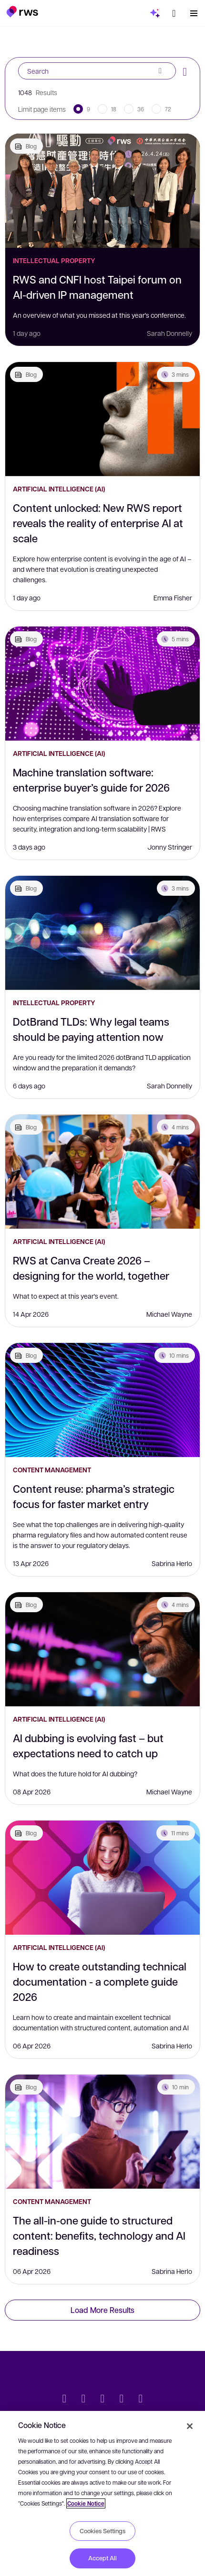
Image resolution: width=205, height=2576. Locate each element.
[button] (22, 11)
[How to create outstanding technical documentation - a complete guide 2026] (102, 1878)
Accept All (102, 2558)
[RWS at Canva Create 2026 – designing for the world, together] (102, 1172)
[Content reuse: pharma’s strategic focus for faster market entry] (102, 1400)
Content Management (52, 1469)
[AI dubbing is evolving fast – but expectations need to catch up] (102, 1649)
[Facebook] (102, 2399)
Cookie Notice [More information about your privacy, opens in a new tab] (85, 2503)
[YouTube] (121, 2399)
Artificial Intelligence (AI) (59, 488)
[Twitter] (64, 2399)
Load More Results (102, 2310)
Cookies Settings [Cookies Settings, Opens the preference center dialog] (102, 2531)
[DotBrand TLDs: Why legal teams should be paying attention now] (102, 933)
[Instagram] (140, 2399)
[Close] (189, 2426)
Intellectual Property (54, 260)
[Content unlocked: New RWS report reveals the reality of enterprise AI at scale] (102, 419)
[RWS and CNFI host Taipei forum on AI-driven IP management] (102, 191)
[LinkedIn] (83, 2399)
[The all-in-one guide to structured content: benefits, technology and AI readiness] (102, 2132)
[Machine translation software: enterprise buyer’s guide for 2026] (102, 684)
